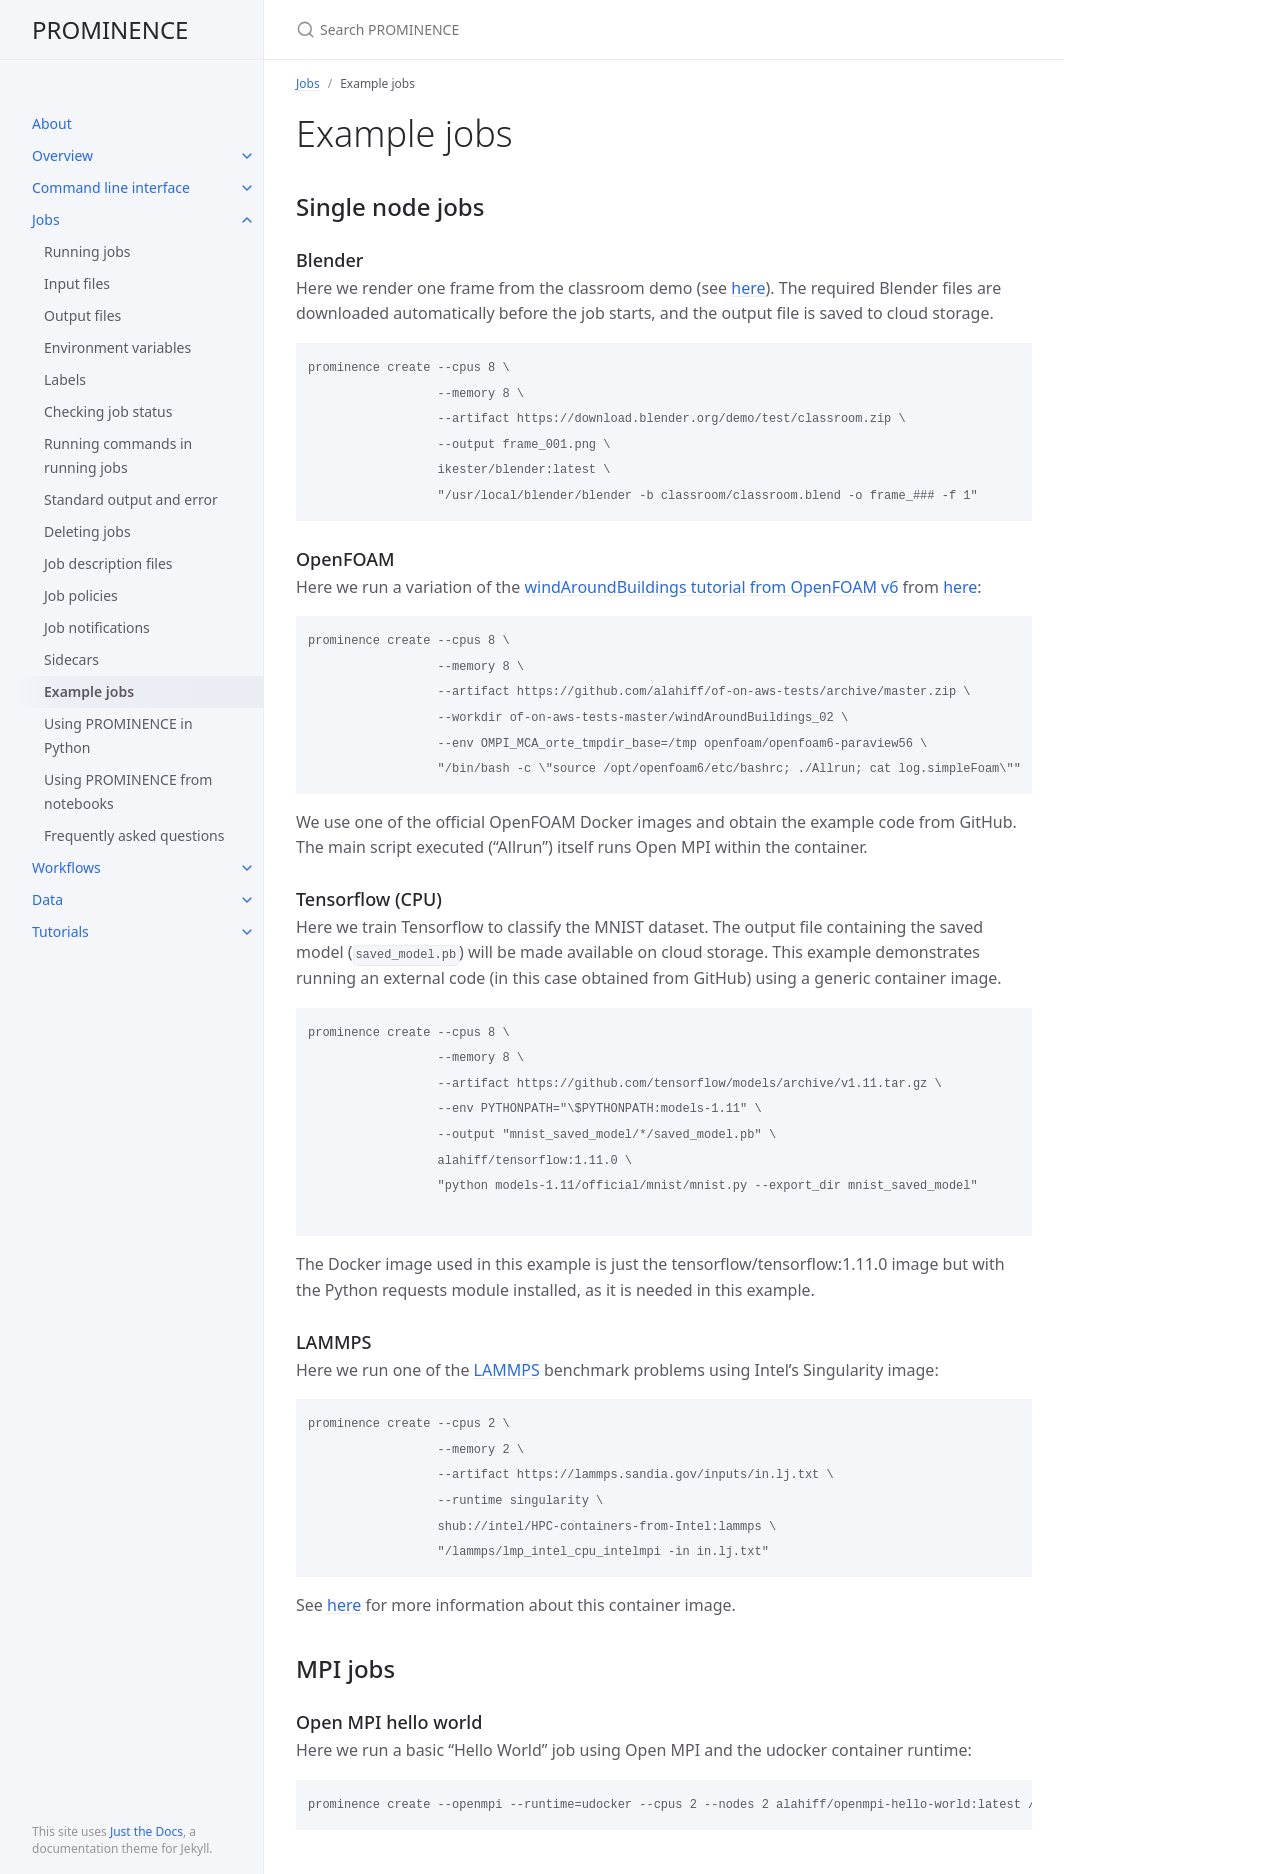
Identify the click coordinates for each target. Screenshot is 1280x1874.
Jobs (46, 219)
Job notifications (97, 627)
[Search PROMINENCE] (532, 29)
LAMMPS (507, 1370)
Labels (65, 379)
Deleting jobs (87, 531)
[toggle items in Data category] (247, 900)
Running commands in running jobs (118, 455)
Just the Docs (146, 1831)
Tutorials (60, 931)
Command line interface (111, 187)
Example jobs (89, 691)
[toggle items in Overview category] (247, 156)
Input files (77, 283)
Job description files (108, 563)
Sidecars (71, 659)
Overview (62, 155)
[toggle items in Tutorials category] (247, 932)
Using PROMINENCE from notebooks (128, 791)
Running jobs (87, 251)
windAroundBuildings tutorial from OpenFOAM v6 (711, 587)
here (748, 288)
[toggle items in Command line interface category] (247, 188)
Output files (82, 315)
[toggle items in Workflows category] (247, 868)
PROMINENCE (110, 29)
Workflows (66, 867)
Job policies (81, 595)
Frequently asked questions (134, 835)
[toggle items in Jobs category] (247, 220)
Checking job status (108, 411)
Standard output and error (131, 499)
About (52, 123)
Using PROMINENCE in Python (118, 735)
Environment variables (117, 347)
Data (47, 899)
